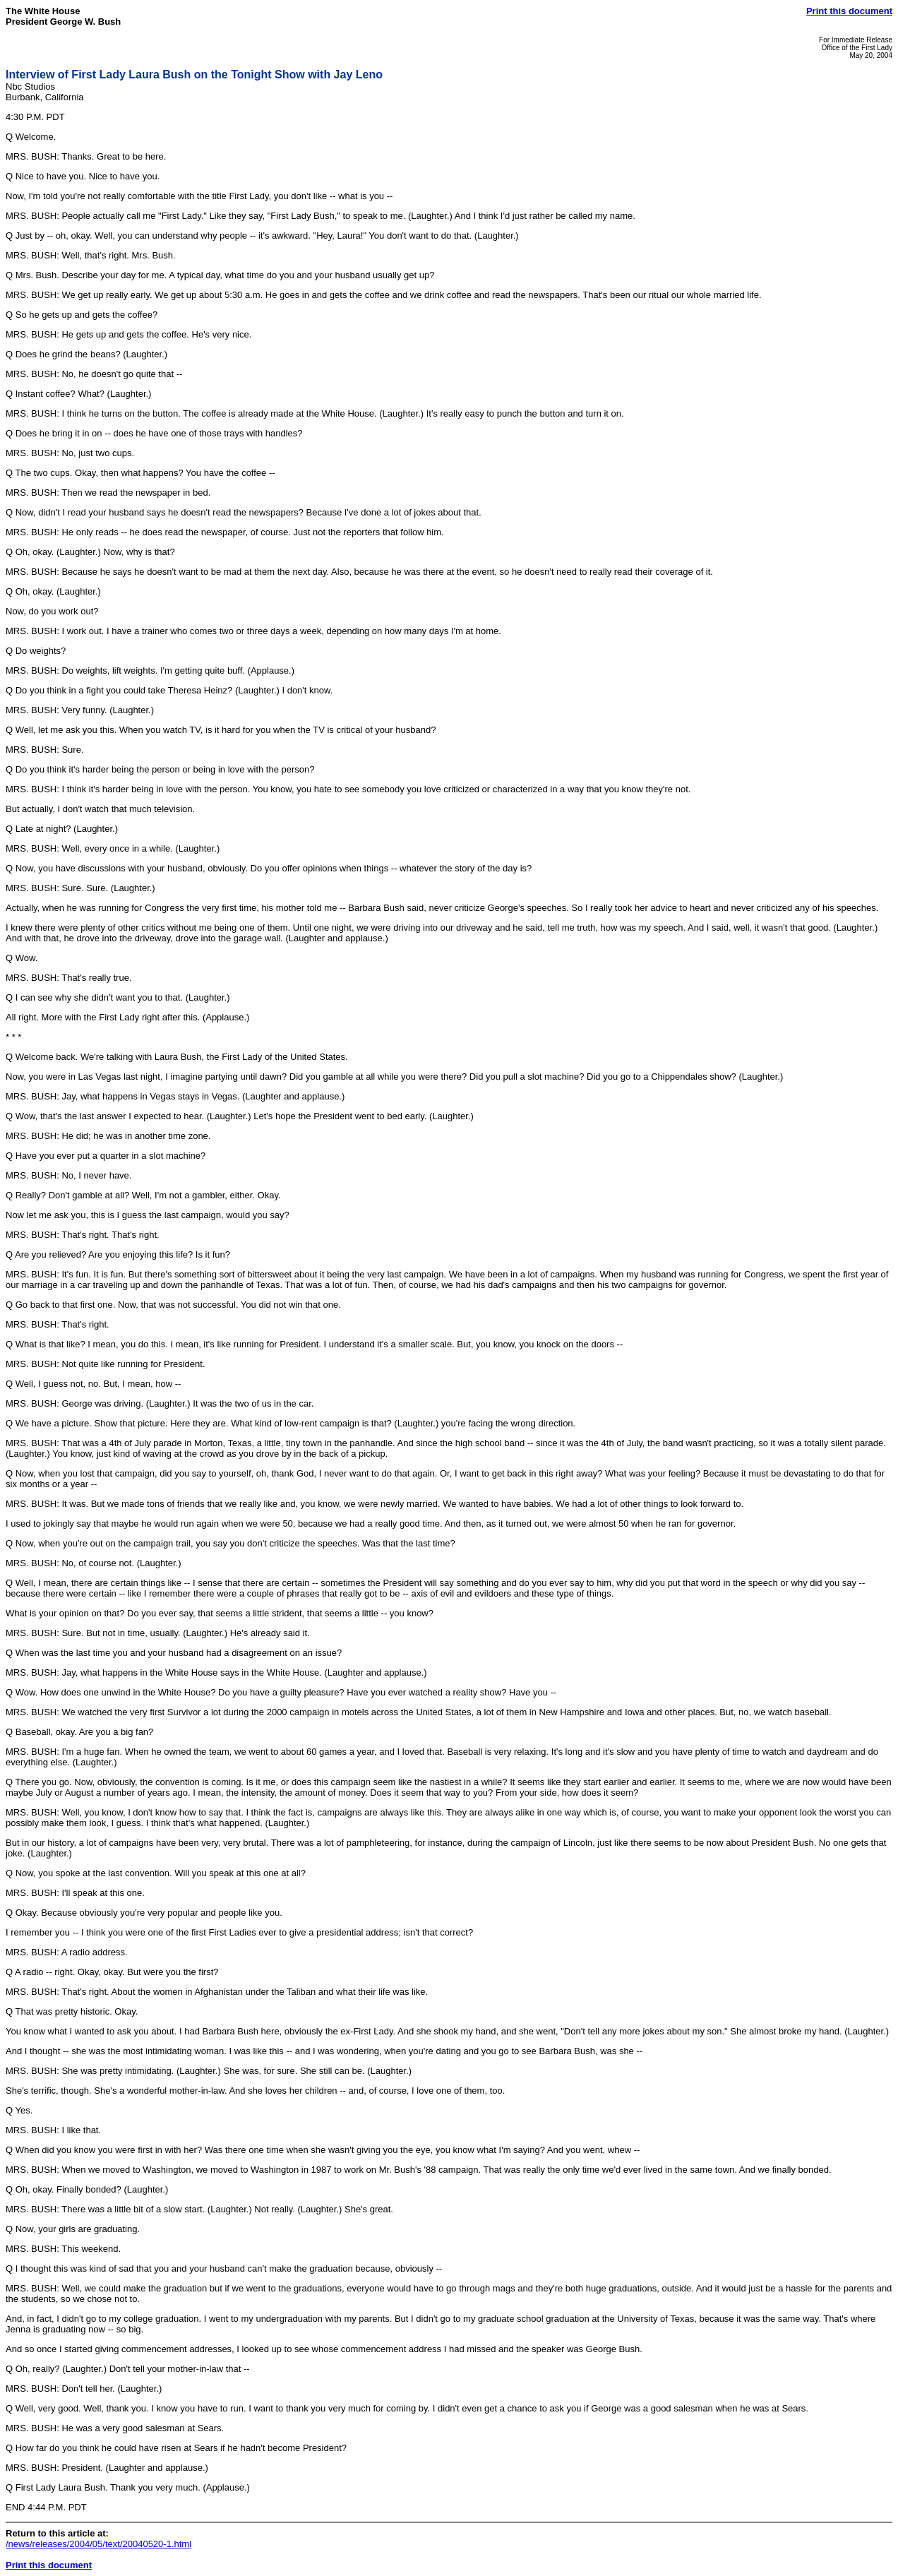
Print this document (849, 11)
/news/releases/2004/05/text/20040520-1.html (98, 2544)
